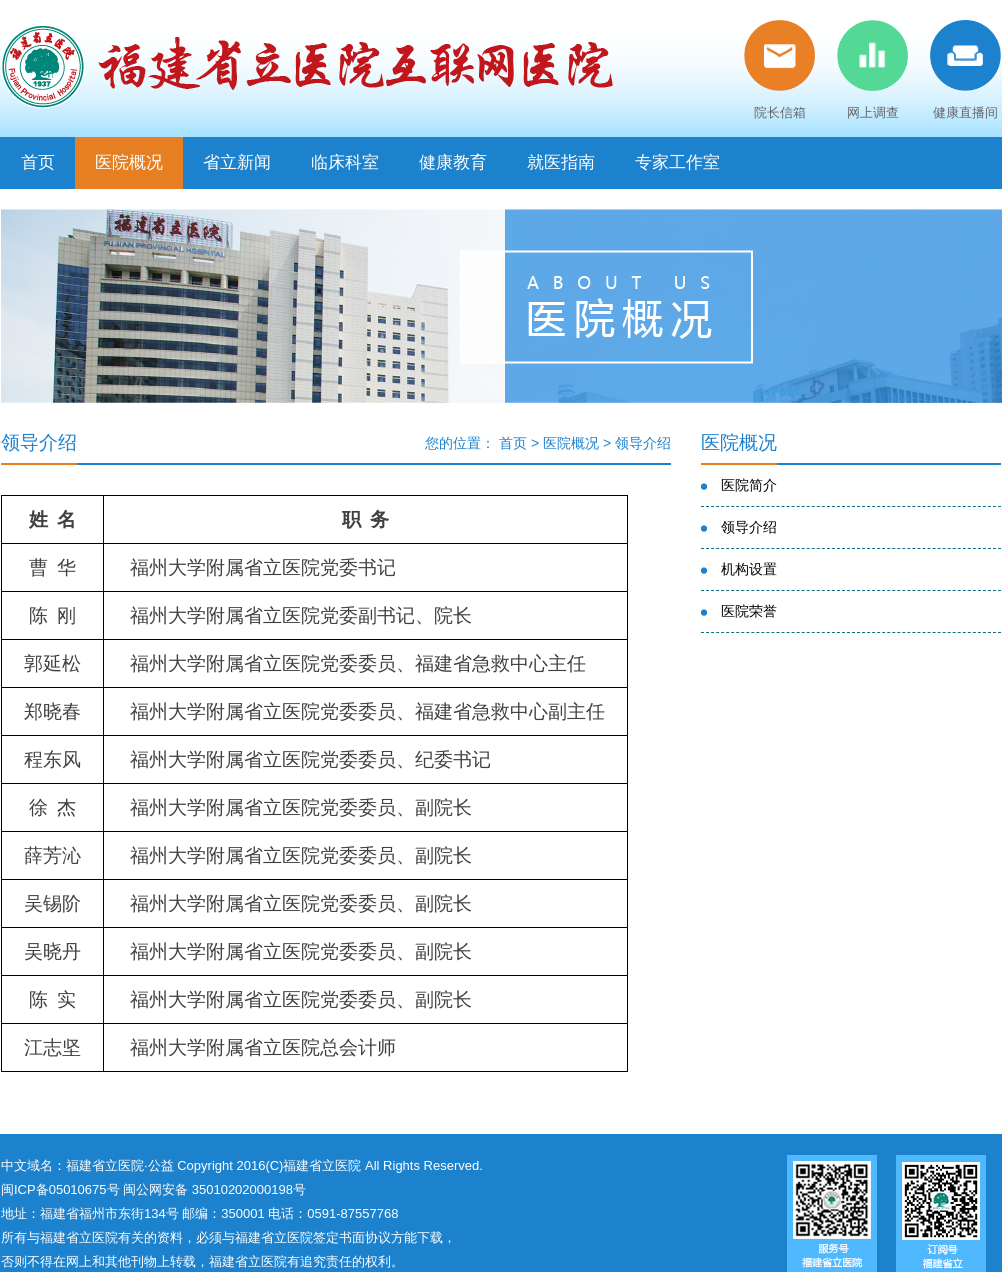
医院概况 (129, 162)
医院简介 (749, 485)
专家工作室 (677, 162)
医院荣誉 (749, 611)
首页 (38, 162)
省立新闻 (237, 162)
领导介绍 (643, 443)
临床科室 (345, 162)
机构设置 (749, 569)
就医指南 (561, 162)
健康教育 (453, 162)
